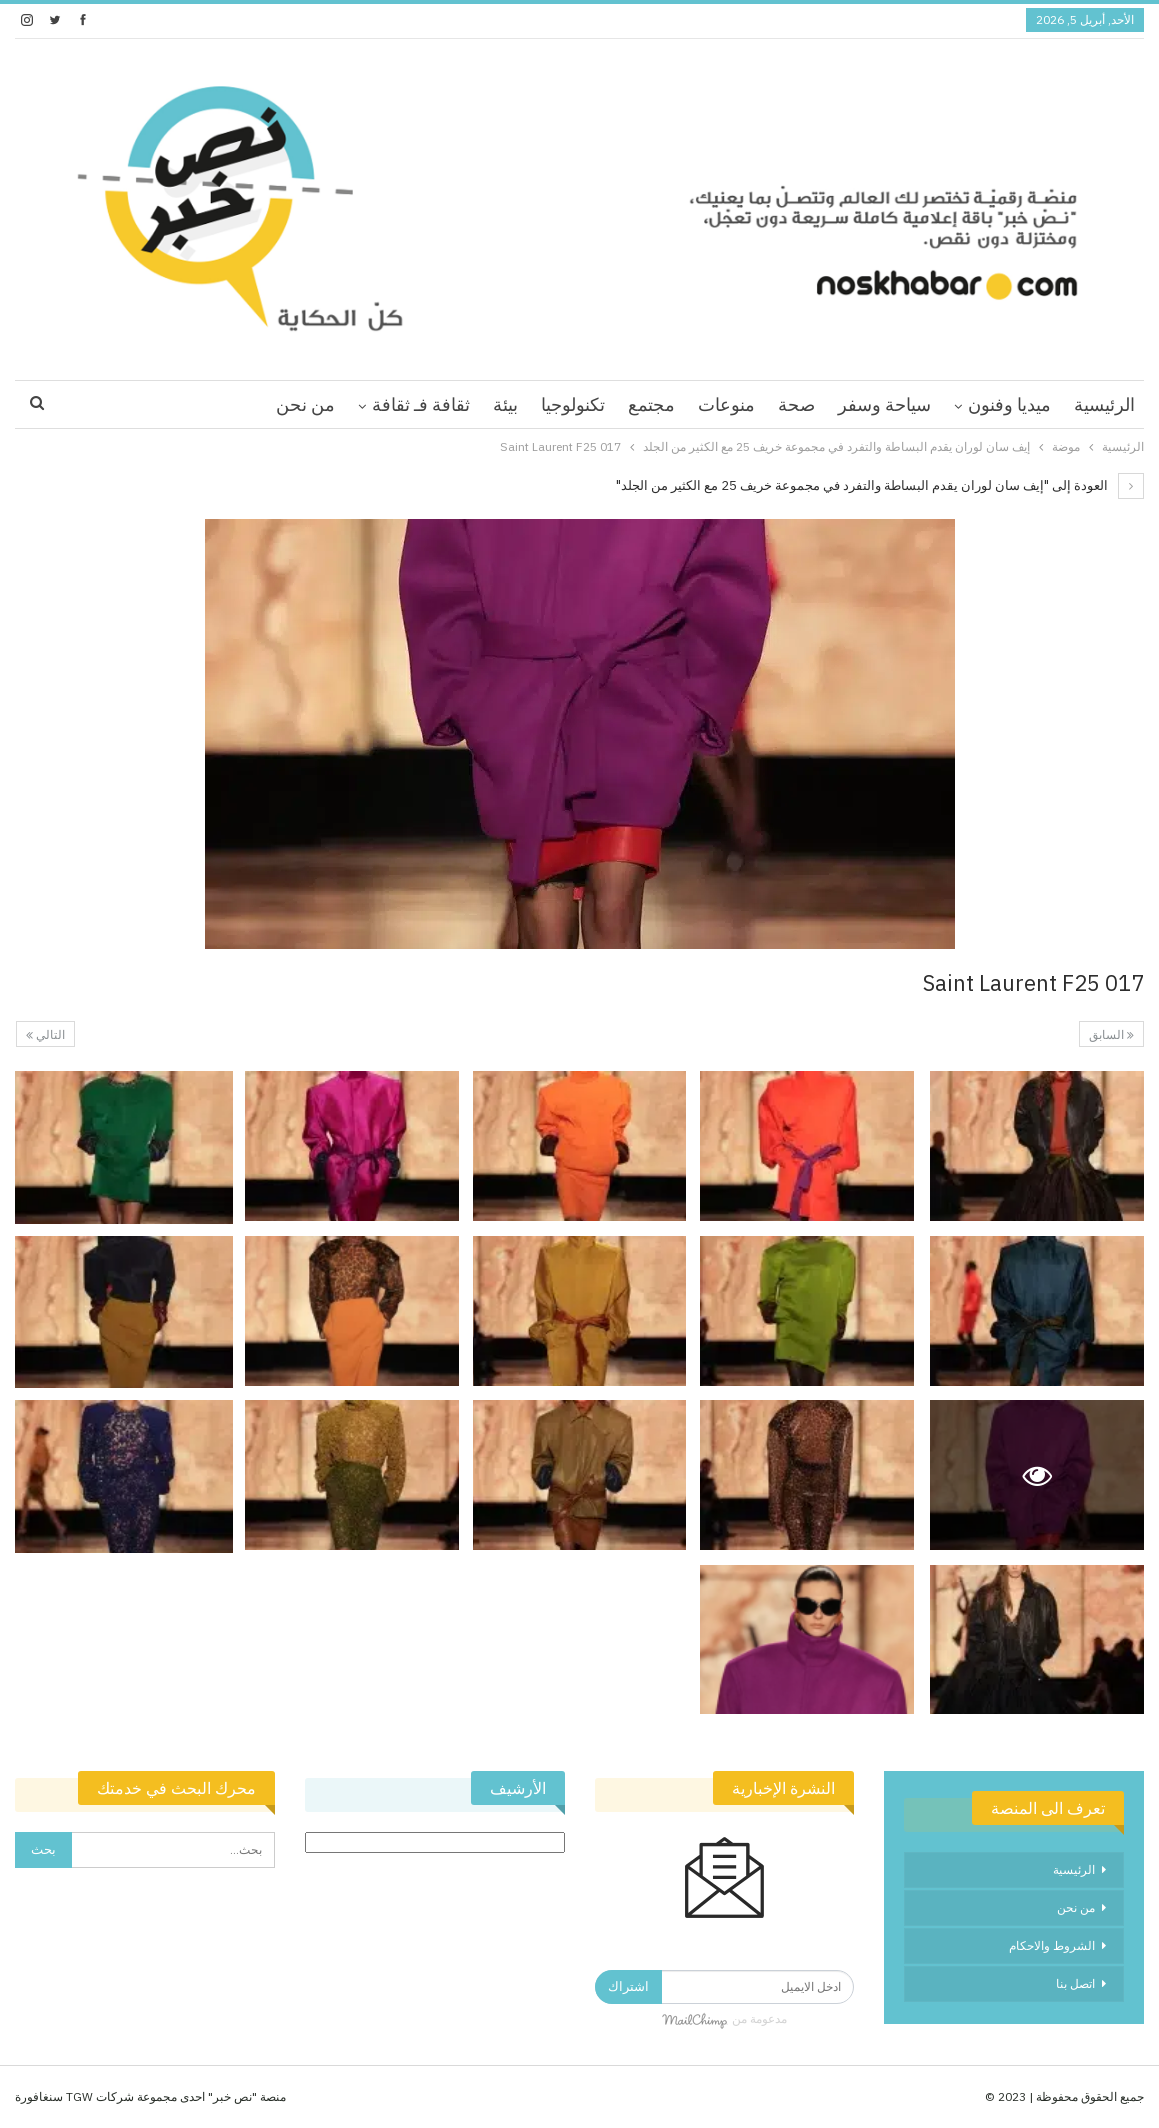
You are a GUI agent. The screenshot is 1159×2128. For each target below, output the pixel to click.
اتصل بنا (1075, 1983)
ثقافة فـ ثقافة (421, 404)
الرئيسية (1104, 404)
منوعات (726, 404)
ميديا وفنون (1009, 404)
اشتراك (628, 1986)
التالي (45, 1034)
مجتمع (651, 404)
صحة (796, 404)
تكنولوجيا (573, 404)
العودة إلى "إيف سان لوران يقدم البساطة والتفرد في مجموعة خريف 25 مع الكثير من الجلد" (880, 485)
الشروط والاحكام (1052, 1945)
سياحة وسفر (884, 404)
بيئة (505, 404)
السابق (1111, 1034)
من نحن (305, 404)
